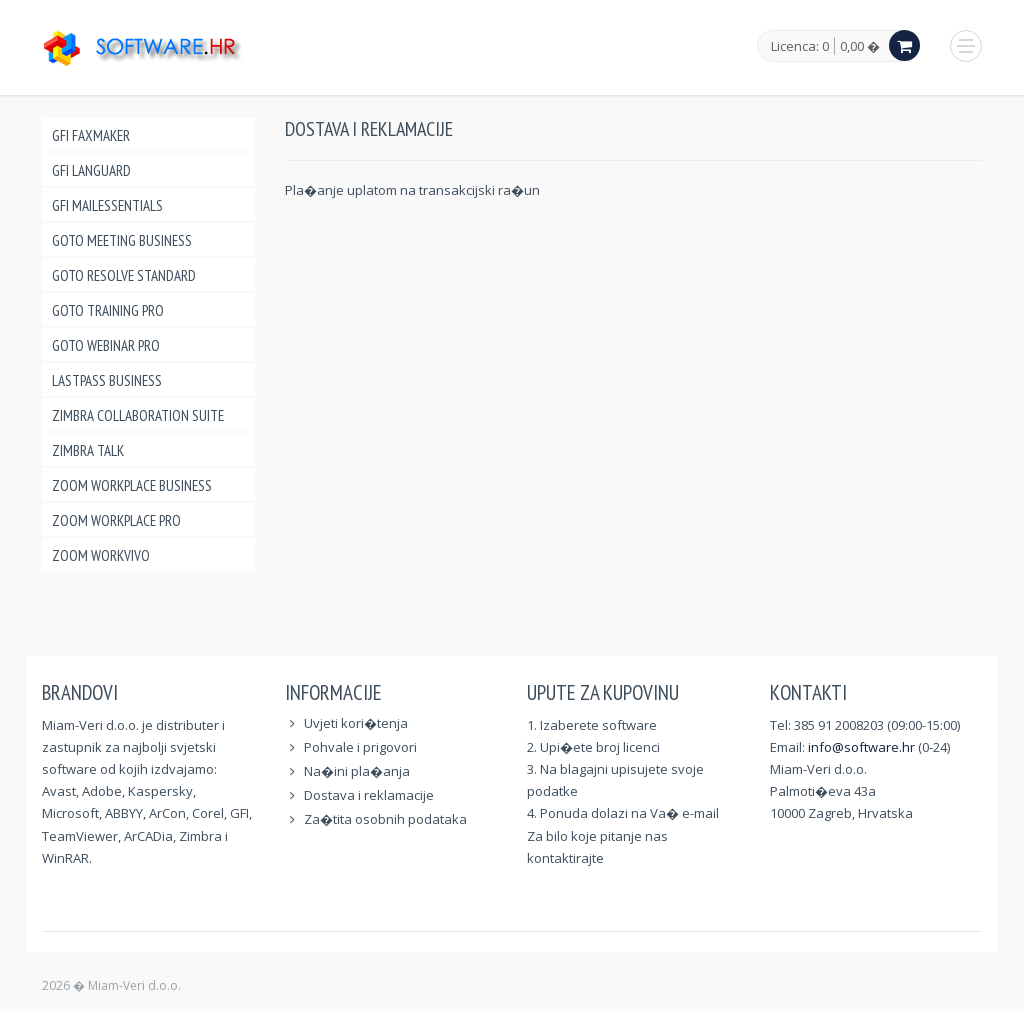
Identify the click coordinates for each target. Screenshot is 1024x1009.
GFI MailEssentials (107, 205)
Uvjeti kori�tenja (356, 723)
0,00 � (860, 46)
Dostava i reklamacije (369, 795)
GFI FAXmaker (91, 135)
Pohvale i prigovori (360, 747)
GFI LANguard (91, 170)
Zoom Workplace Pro (116, 520)
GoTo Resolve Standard (124, 275)
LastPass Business (107, 380)
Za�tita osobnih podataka (385, 819)
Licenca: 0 (800, 47)
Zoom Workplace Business (132, 485)
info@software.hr (861, 747)
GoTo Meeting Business (122, 240)
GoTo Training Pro (108, 310)
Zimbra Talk (88, 450)
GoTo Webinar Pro (106, 345)
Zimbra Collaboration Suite (138, 415)
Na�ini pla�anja (357, 771)
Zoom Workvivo (101, 555)
